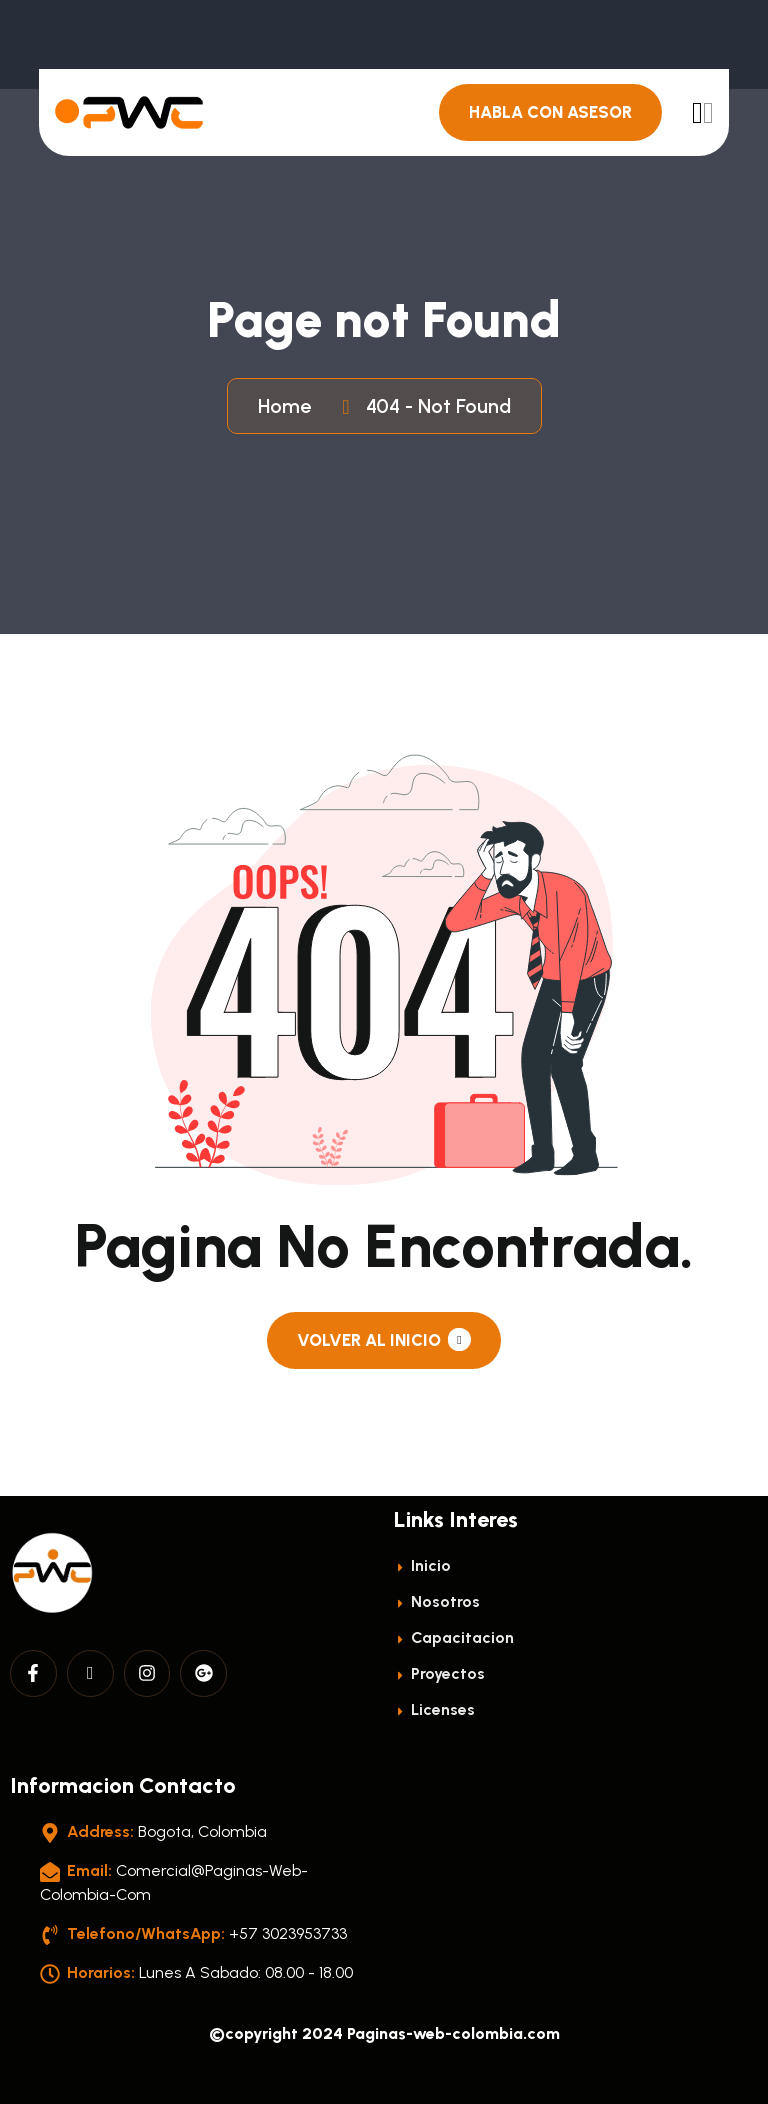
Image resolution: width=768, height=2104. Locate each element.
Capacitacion (454, 1637)
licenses (434, 1709)
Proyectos (439, 1673)
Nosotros (437, 1601)
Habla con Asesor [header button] (550, 112)
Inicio (422, 1565)
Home (289, 406)
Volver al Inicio (384, 1339)
